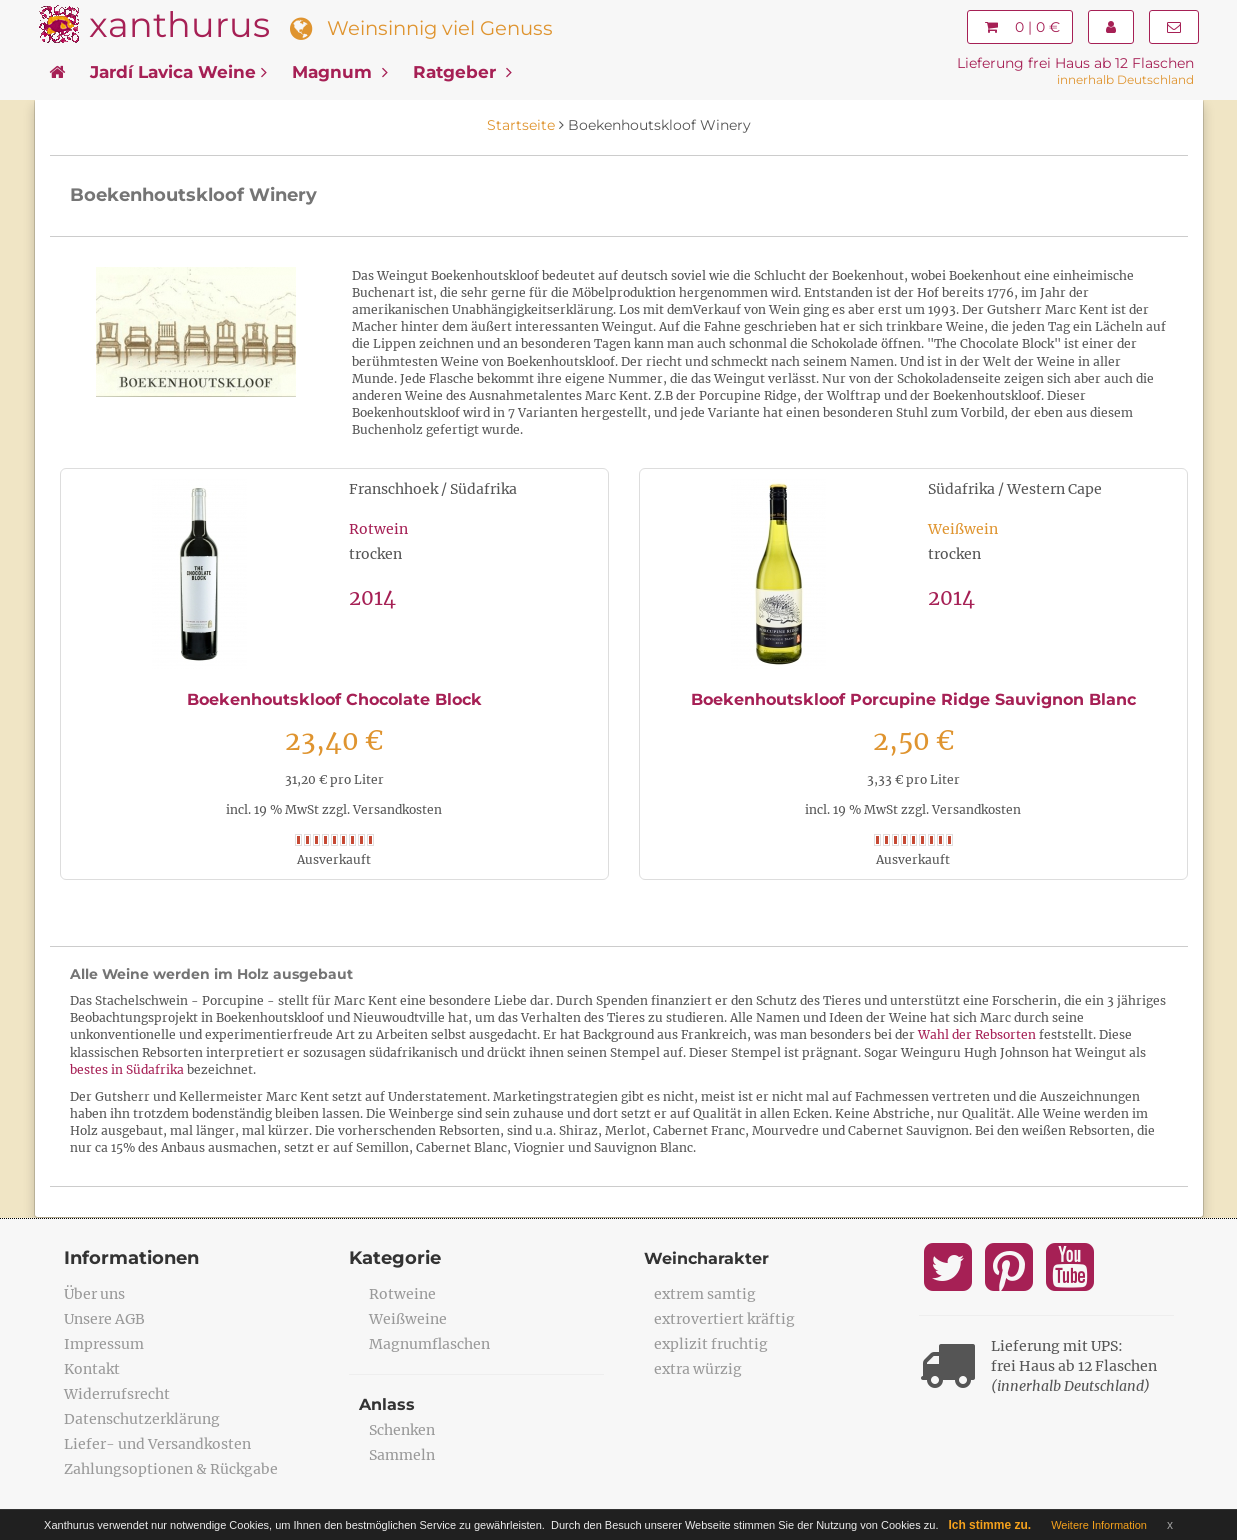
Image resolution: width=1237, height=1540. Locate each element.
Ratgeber (462, 72)
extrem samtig (705, 1294)
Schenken (402, 1430)
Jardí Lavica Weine (178, 72)
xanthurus (179, 24)
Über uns (94, 1294)
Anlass (387, 1404)
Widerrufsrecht (117, 1394)
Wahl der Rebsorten (977, 1034)
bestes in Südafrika (127, 1069)
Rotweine (402, 1294)
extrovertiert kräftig (724, 1319)
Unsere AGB (104, 1319)
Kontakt (92, 1369)
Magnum (340, 72)
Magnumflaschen (429, 1344)
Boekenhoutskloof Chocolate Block (334, 699)
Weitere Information (1099, 1525)
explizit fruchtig (711, 1344)
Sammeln (402, 1455)
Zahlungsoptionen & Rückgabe (171, 1469)
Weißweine (408, 1319)
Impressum (104, 1344)
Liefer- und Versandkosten (157, 1444)
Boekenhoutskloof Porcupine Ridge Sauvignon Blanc (913, 699)
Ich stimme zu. (989, 1525)
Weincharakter (706, 1258)
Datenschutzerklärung (142, 1419)
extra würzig (698, 1369)
